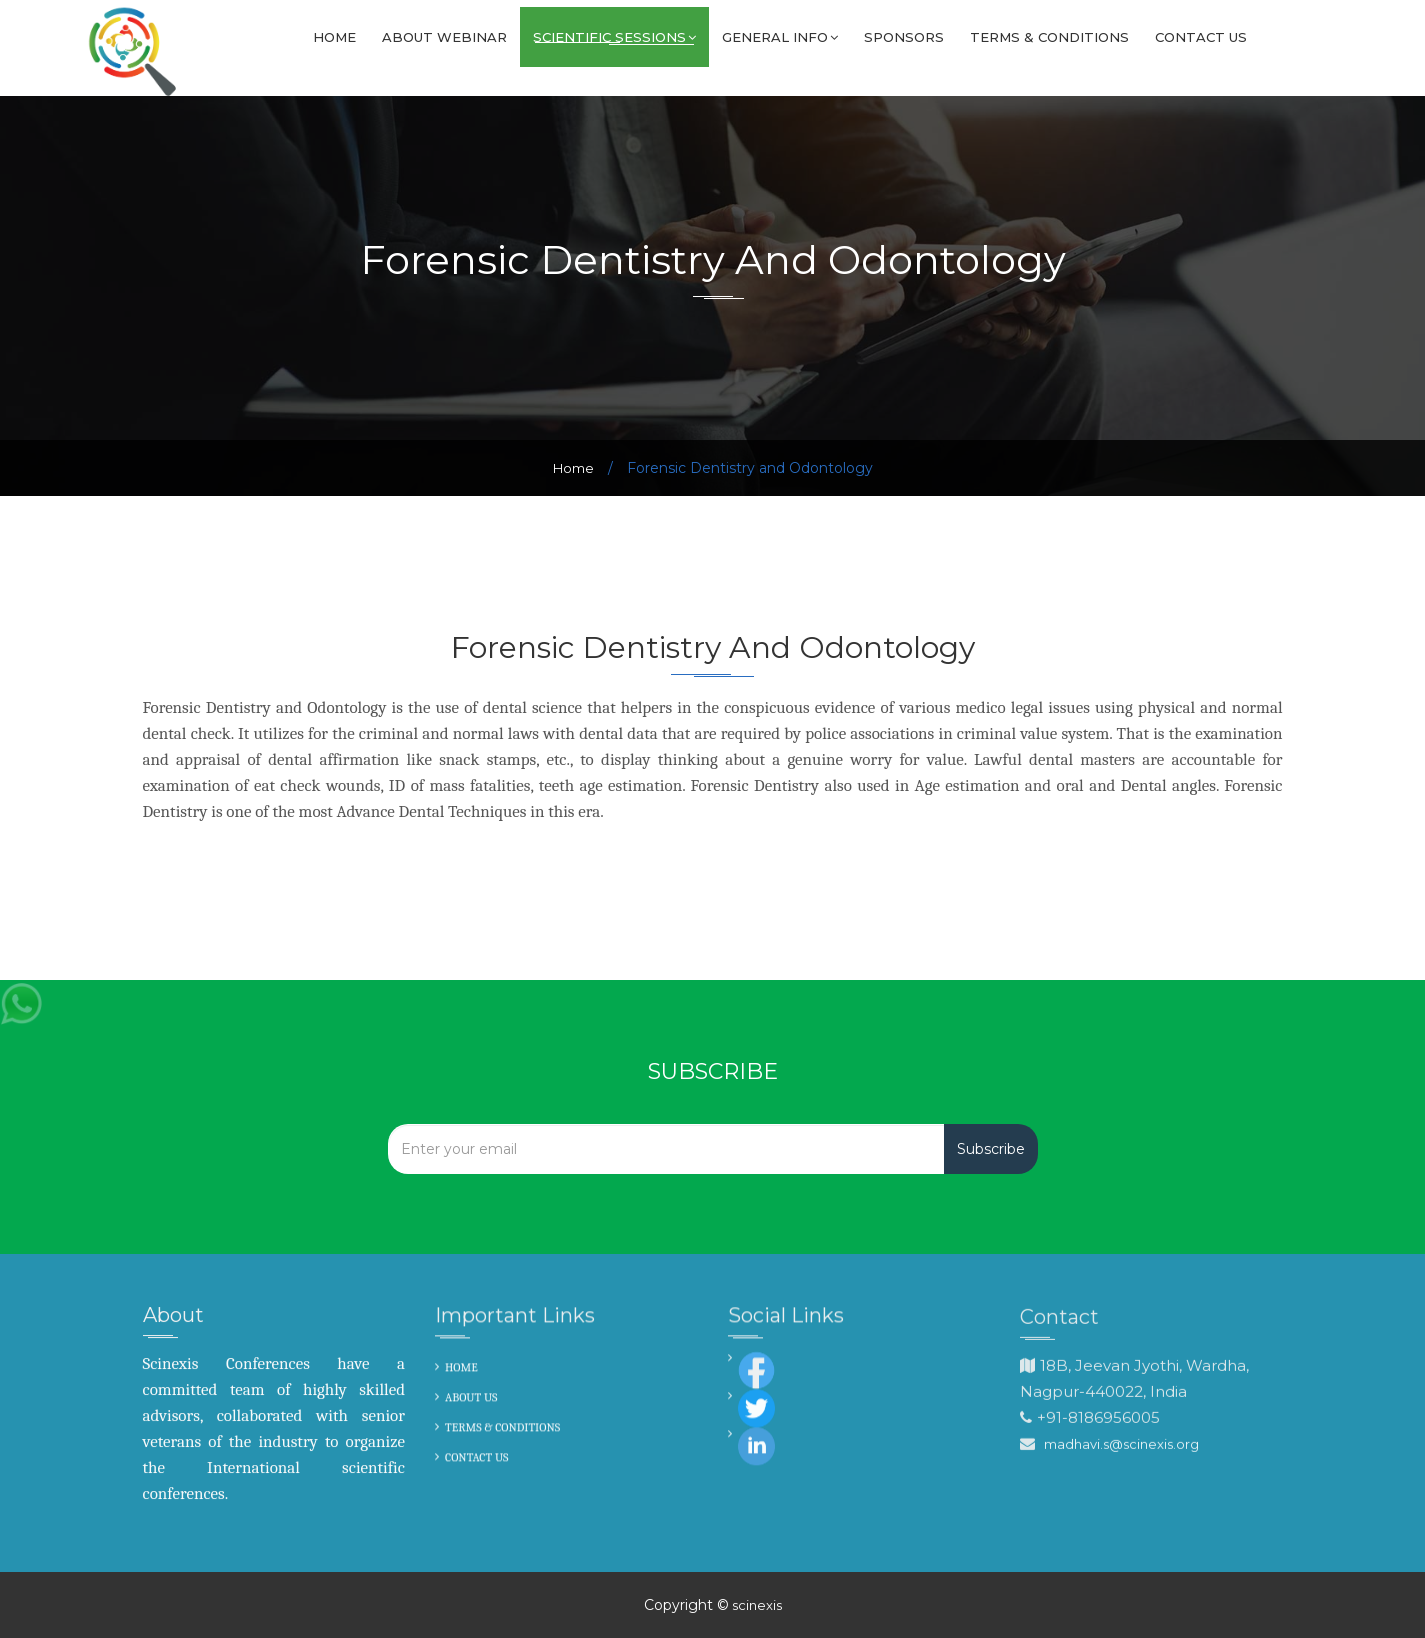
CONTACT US (477, 1459)
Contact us (1201, 37)
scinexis (755, 1605)
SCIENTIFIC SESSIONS (614, 37)
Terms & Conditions (1049, 37)
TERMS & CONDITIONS (502, 1429)
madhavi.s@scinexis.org (1121, 1447)
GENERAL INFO (780, 37)
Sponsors (904, 37)
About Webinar (444, 37)
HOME (461, 1369)
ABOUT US (471, 1399)
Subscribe (991, 1149)
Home (334, 37)
